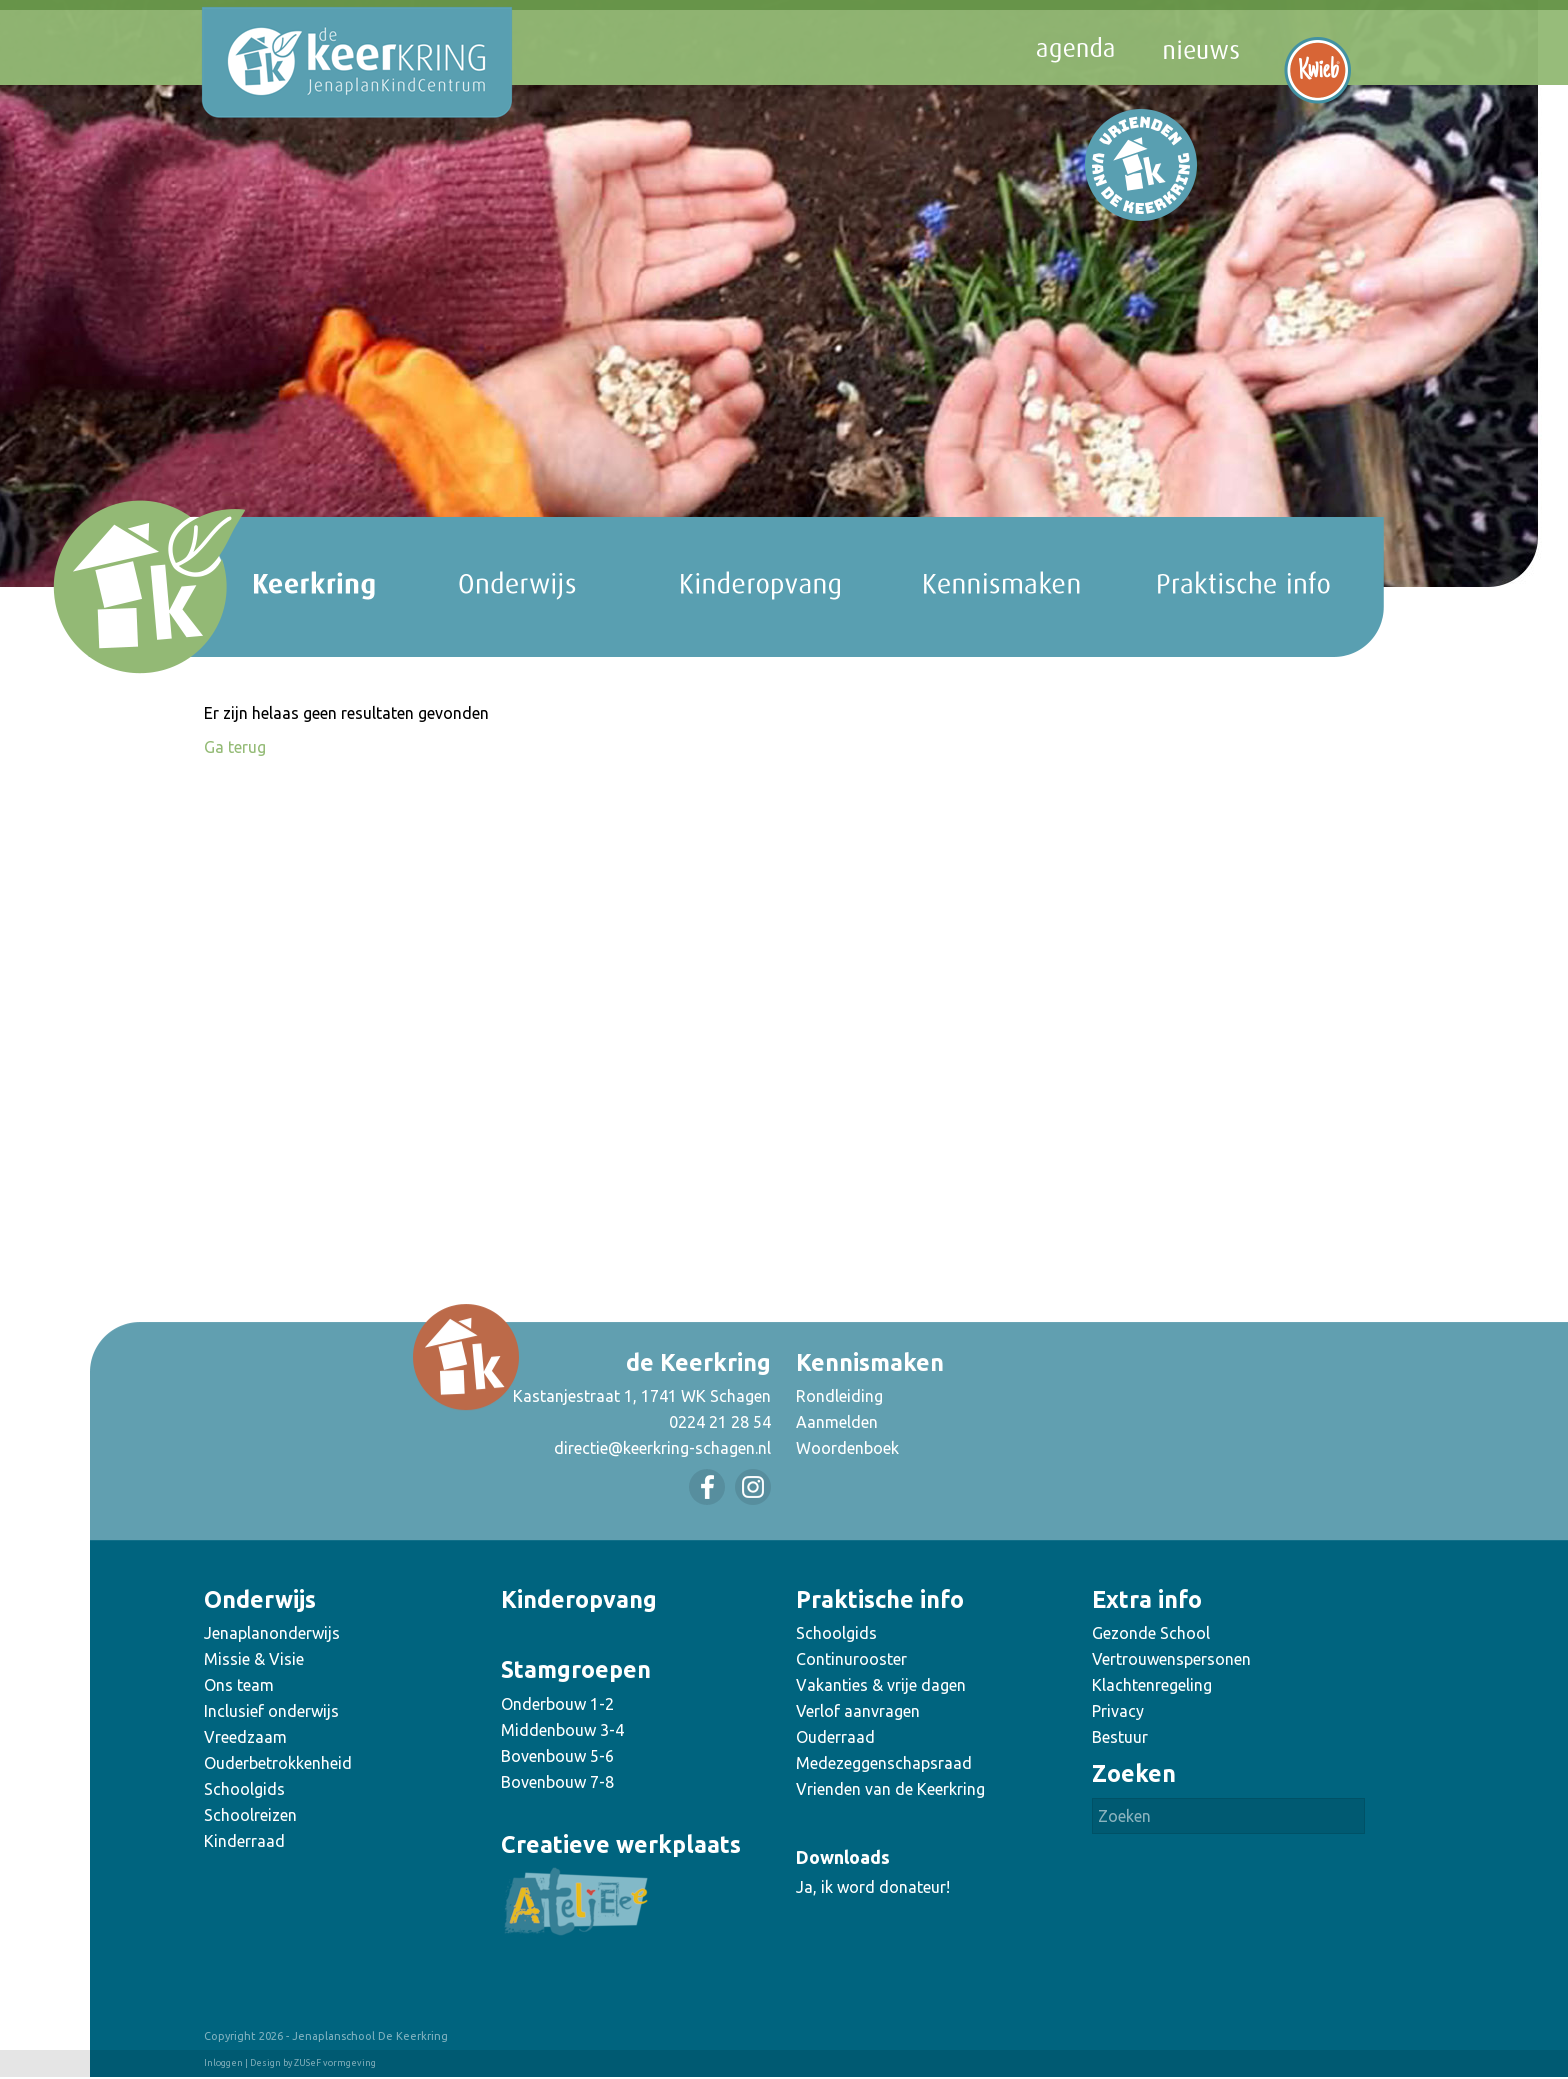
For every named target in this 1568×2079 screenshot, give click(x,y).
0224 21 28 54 (720, 1422)
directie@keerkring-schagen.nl (662, 1448)
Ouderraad (835, 1737)
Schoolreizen (250, 1815)
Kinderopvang (579, 1599)
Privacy (1118, 1711)
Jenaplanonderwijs (272, 1633)
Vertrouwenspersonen (1171, 1659)
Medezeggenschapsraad (884, 1763)
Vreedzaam (245, 1737)
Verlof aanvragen (858, 1711)
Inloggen (223, 2063)
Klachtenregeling (1152, 1685)
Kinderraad (244, 1841)
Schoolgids (244, 1789)
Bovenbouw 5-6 (557, 1756)
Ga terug (235, 747)
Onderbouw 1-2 (557, 1704)
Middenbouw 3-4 (562, 1730)
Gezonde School (1151, 1633)
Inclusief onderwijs (271, 1711)
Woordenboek (847, 1448)
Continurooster (851, 1659)
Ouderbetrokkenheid (278, 1763)
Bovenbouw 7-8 (557, 1782)
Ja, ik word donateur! (873, 1887)
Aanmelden (837, 1422)
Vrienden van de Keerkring (890, 1789)
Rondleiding (839, 1396)
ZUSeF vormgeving (335, 2063)
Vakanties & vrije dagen (881, 1685)
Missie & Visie (254, 1659)
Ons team (239, 1685)
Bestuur (1120, 1737)
